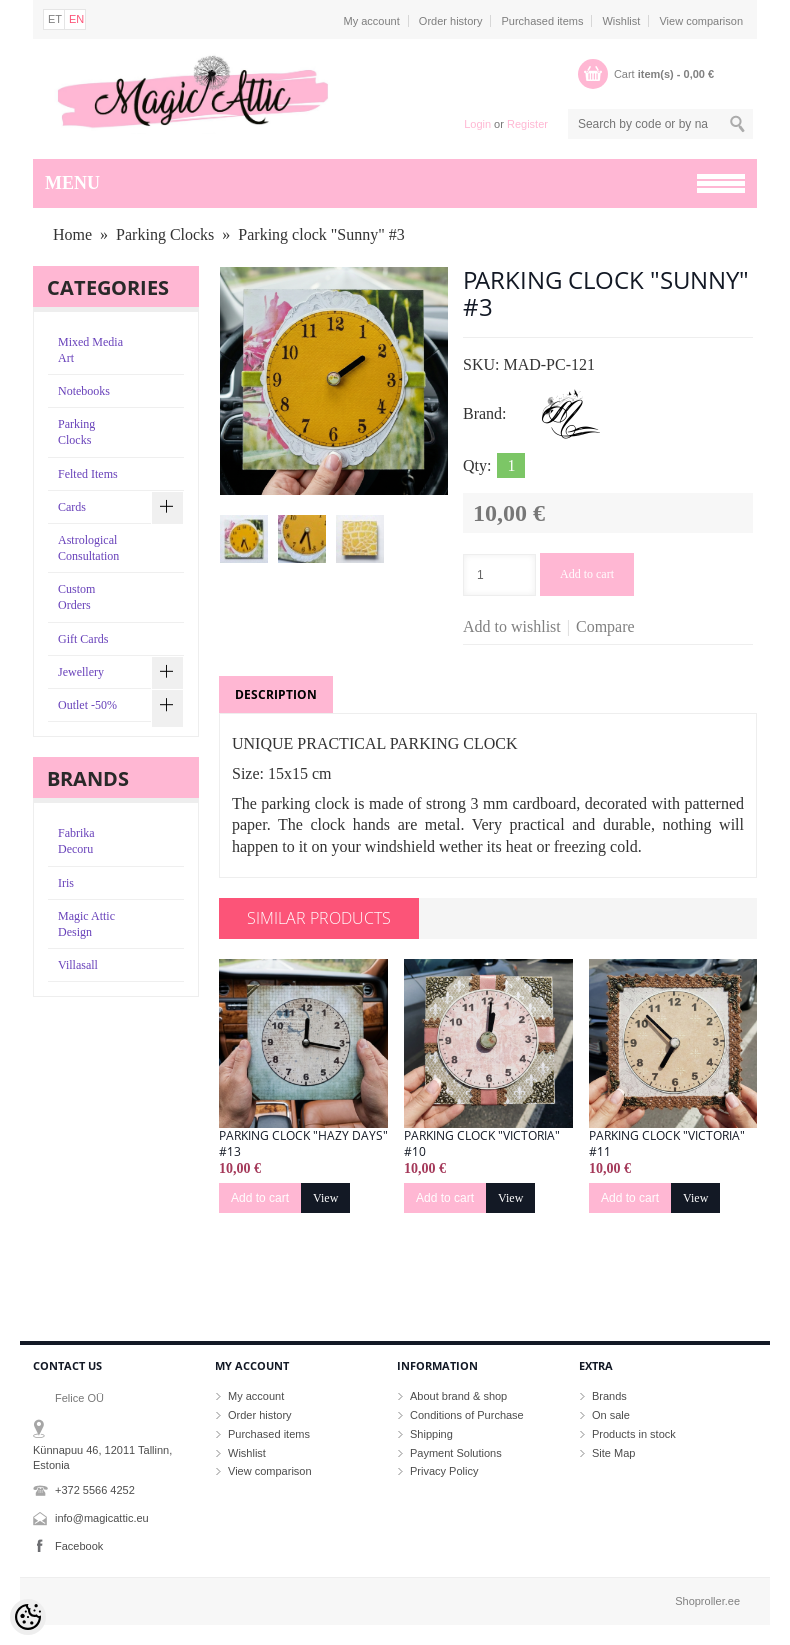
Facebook (79, 1546)
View (325, 1198)
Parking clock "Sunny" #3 (321, 234)
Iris (66, 883)
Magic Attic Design (86, 924)
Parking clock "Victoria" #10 (482, 1144)
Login (477, 124)
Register (527, 124)
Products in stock (634, 1434)
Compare (605, 626)
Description (276, 694)
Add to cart (587, 574)
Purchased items (542, 21)
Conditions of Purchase (467, 1415)
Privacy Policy (444, 1471)
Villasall (78, 965)
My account (372, 21)
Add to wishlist (512, 626)
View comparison (701, 21)
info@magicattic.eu (102, 1518)
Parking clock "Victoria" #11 (667, 1144)
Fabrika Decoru (76, 841)
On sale (611, 1415)
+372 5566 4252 (95, 1490)
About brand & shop (458, 1396)
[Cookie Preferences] (28, 1617)
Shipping (431, 1434)
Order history (451, 21)
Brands (609, 1396)
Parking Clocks (165, 234)
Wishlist (621, 21)
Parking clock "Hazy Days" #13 (303, 1144)
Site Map (613, 1453)
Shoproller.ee (707, 1601)
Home (72, 234)
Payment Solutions (456, 1453)
